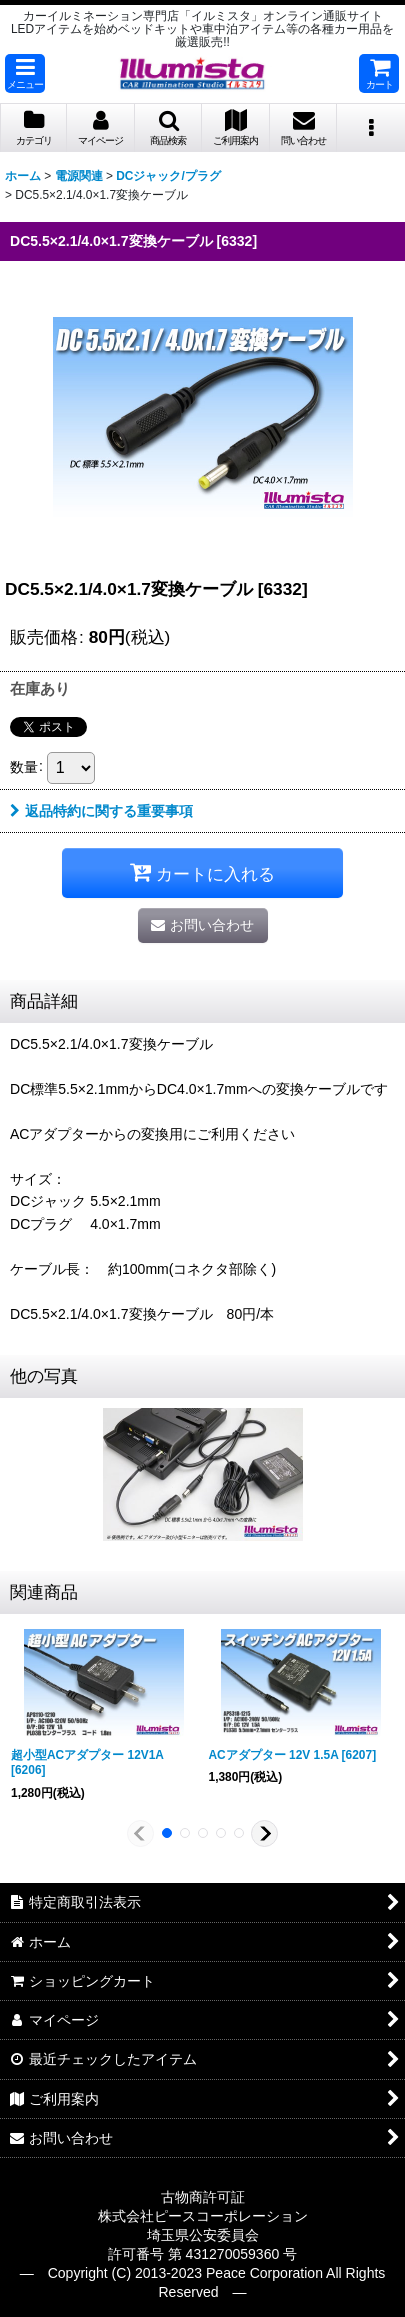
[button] (25, 73)
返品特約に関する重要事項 (101, 811)
